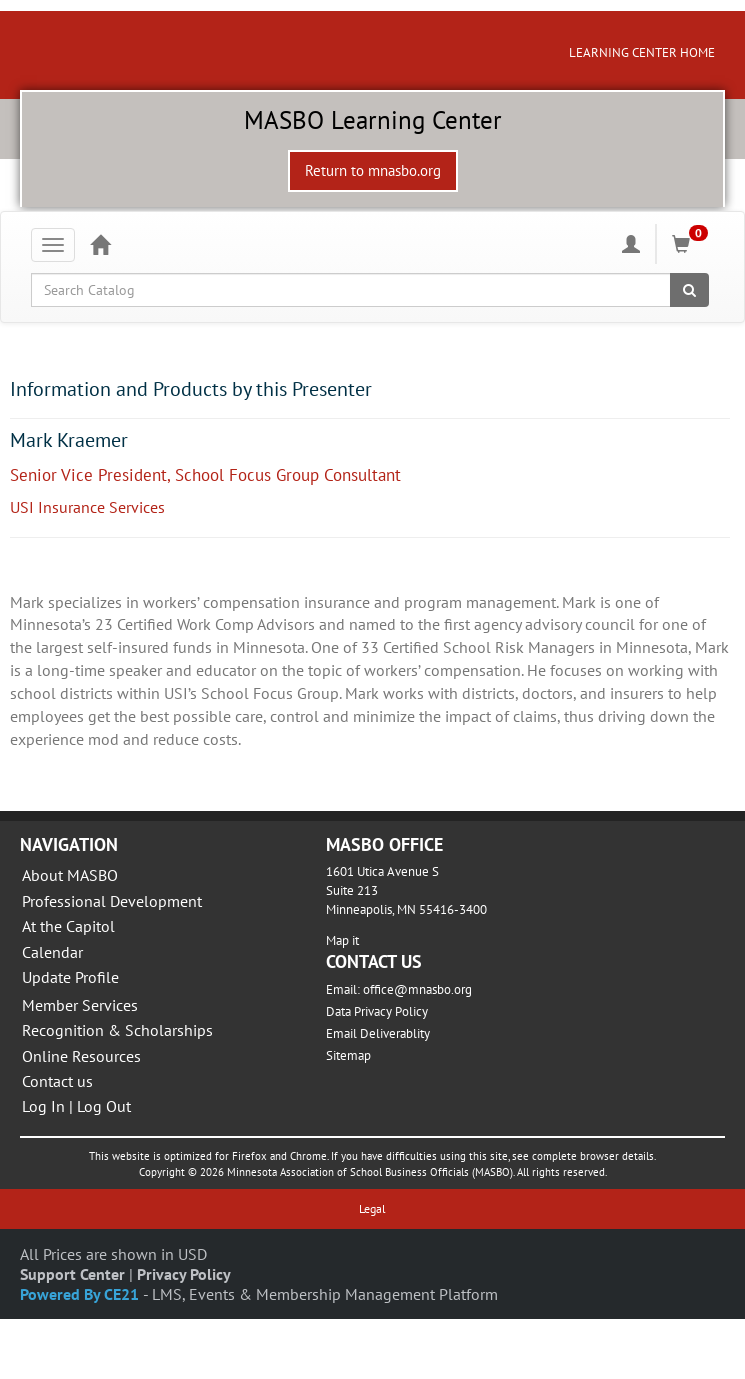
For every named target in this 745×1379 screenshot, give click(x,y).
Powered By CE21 (81, 1294)
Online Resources (81, 1056)
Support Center (72, 1274)
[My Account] (631, 244)
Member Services (80, 1005)
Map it (342, 940)
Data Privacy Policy (377, 1011)
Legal (372, 1208)
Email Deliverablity (378, 1033)
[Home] (100, 244)
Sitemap (348, 1055)
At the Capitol (68, 926)
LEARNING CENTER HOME (642, 52)
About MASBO (70, 875)
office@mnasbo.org (417, 989)
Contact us (57, 1081)
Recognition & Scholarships (117, 1030)
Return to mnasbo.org (373, 170)
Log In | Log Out (76, 1106)
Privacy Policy (184, 1274)
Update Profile (70, 977)
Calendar (52, 952)
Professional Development (112, 901)
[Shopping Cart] (693, 244)
